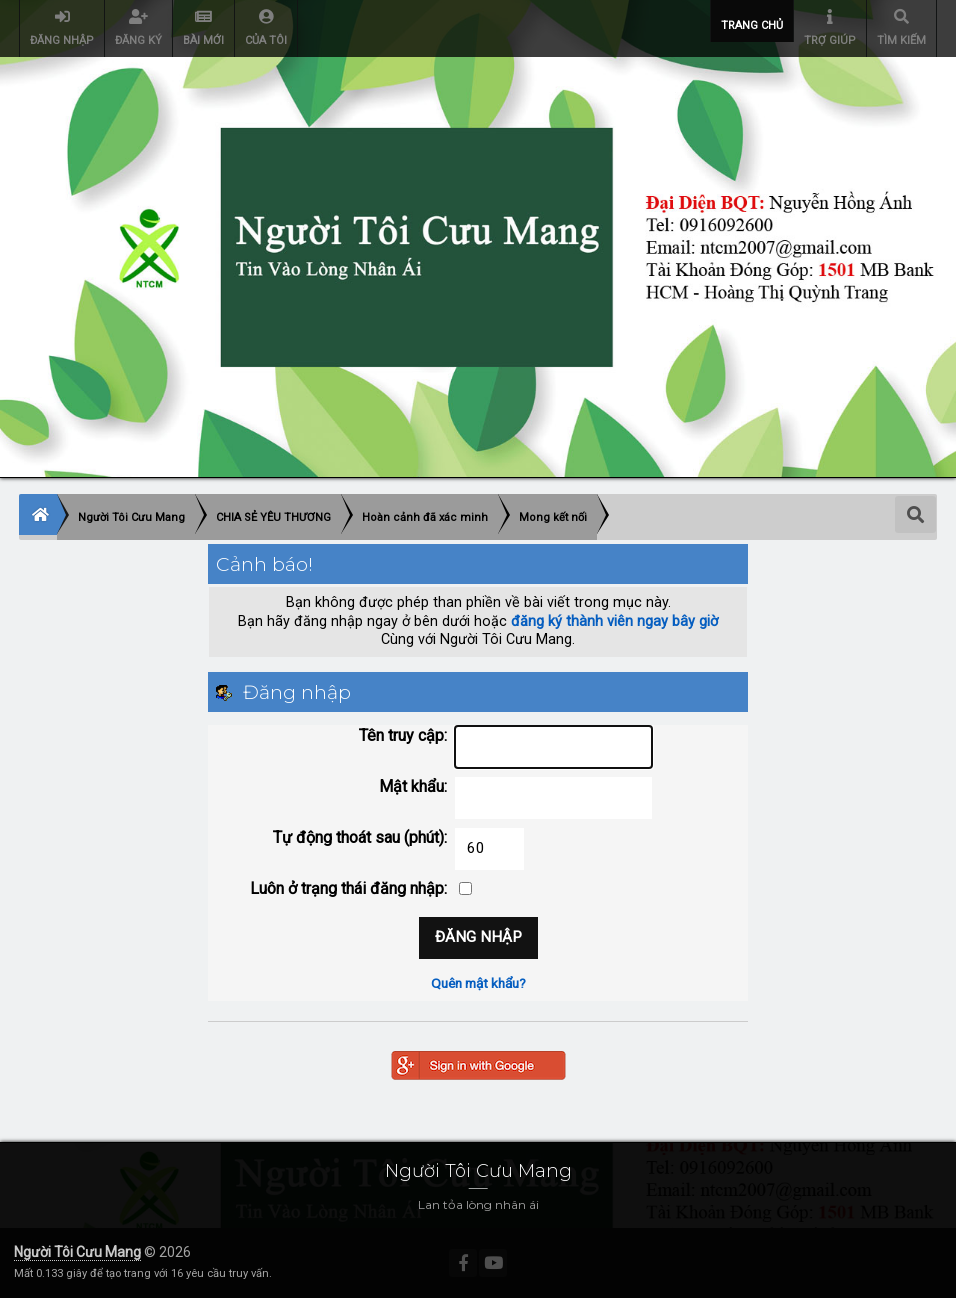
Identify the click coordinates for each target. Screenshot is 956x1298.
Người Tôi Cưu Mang (77, 1252)
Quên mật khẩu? (478, 983)
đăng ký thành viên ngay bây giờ (614, 621)
